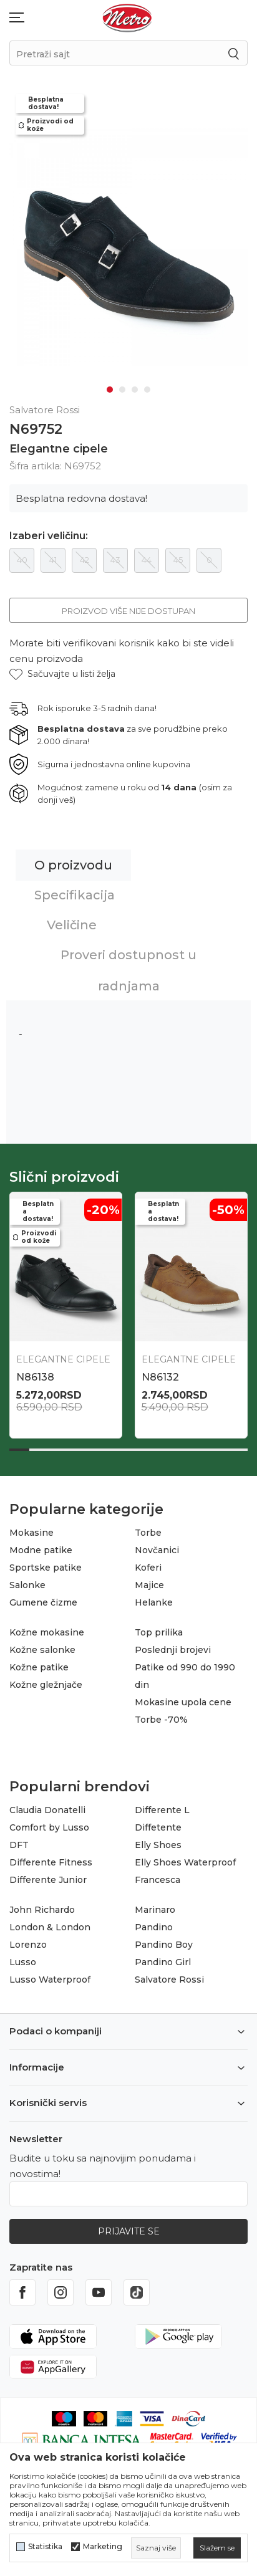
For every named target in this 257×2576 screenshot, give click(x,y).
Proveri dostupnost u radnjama (128, 967)
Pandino (154, 1923)
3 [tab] (135, 386)
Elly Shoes (158, 1841)
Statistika (45, 2546)
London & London (49, 1923)
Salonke (27, 1581)
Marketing (102, 2546)
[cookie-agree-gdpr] (217, 2548)
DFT (19, 1841)
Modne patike (40, 1546)
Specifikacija (74, 891)
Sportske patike (45, 1563)
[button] (62, 670)
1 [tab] (110, 386)
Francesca (157, 1876)
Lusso (22, 1958)
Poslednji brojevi (173, 1646)
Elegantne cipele (58, 445)
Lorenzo (28, 1940)
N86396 (36, 1373)
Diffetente (158, 1823)
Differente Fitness (50, 1858)
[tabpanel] (128, 244)
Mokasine (31, 1529)
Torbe (148, 1529)
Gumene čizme (43, 1598)
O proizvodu (73, 861)
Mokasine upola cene (183, 1698)
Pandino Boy (164, 1940)
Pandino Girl (163, 1958)
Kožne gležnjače (45, 1681)
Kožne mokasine (46, 1628)
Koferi (148, 1563)
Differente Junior (48, 1876)
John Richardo (42, 1906)
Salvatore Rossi (169, 1975)
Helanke (154, 1598)
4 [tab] (147, 386)
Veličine (72, 921)
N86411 (159, 1373)
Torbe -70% (161, 1715)
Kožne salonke (42, 1646)
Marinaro (155, 1906)
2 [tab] (122, 386)
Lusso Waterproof (49, 1975)
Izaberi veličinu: (48, 532)
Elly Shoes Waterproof (185, 1858)
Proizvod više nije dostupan (128, 607)
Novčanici (157, 1546)
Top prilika (159, 1628)
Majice (149, 1581)
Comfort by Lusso (49, 1823)
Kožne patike (39, 1663)
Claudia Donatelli (47, 1806)
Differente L (162, 1806)
